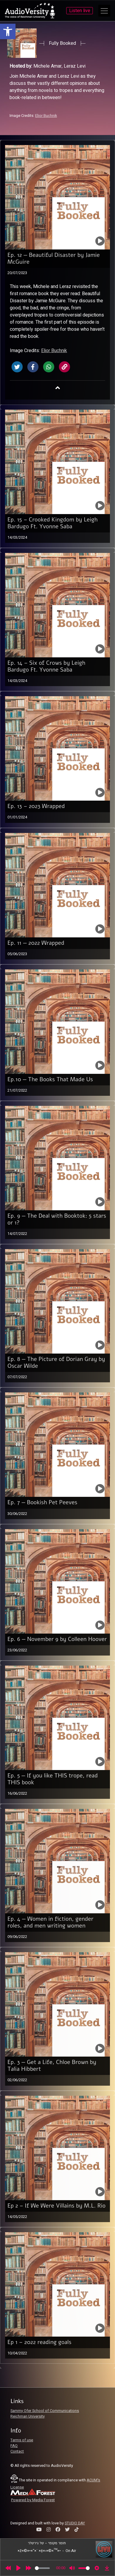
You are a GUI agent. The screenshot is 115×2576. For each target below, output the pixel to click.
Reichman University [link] (27, 2416)
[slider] (42, 2568)
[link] (7, 31)
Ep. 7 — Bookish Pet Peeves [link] (42, 1502)
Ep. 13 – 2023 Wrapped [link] (36, 806)
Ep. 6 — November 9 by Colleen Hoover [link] (57, 1639)
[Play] (18, 2568)
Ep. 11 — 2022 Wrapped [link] (35, 943)
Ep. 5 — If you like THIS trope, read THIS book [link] (52, 1779)
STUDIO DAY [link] (75, 2523)
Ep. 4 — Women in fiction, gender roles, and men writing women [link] (50, 1922)
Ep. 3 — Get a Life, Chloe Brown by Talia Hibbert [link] (51, 2065)
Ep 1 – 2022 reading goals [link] (39, 2342)
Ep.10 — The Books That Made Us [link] (50, 1079)
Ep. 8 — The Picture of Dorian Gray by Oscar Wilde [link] (56, 1362)
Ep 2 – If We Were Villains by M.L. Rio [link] (56, 2206)
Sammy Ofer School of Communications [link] (44, 2410)
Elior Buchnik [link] (46, 115)
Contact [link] (17, 2451)
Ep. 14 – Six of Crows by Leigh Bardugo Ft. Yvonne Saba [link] (46, 666)
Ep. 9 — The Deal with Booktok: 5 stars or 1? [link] (56, 1219)
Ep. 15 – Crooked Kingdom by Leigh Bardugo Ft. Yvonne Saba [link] (52, 523)
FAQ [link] (14, 2445)
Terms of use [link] (21, 2440)
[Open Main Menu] (104, 11)
